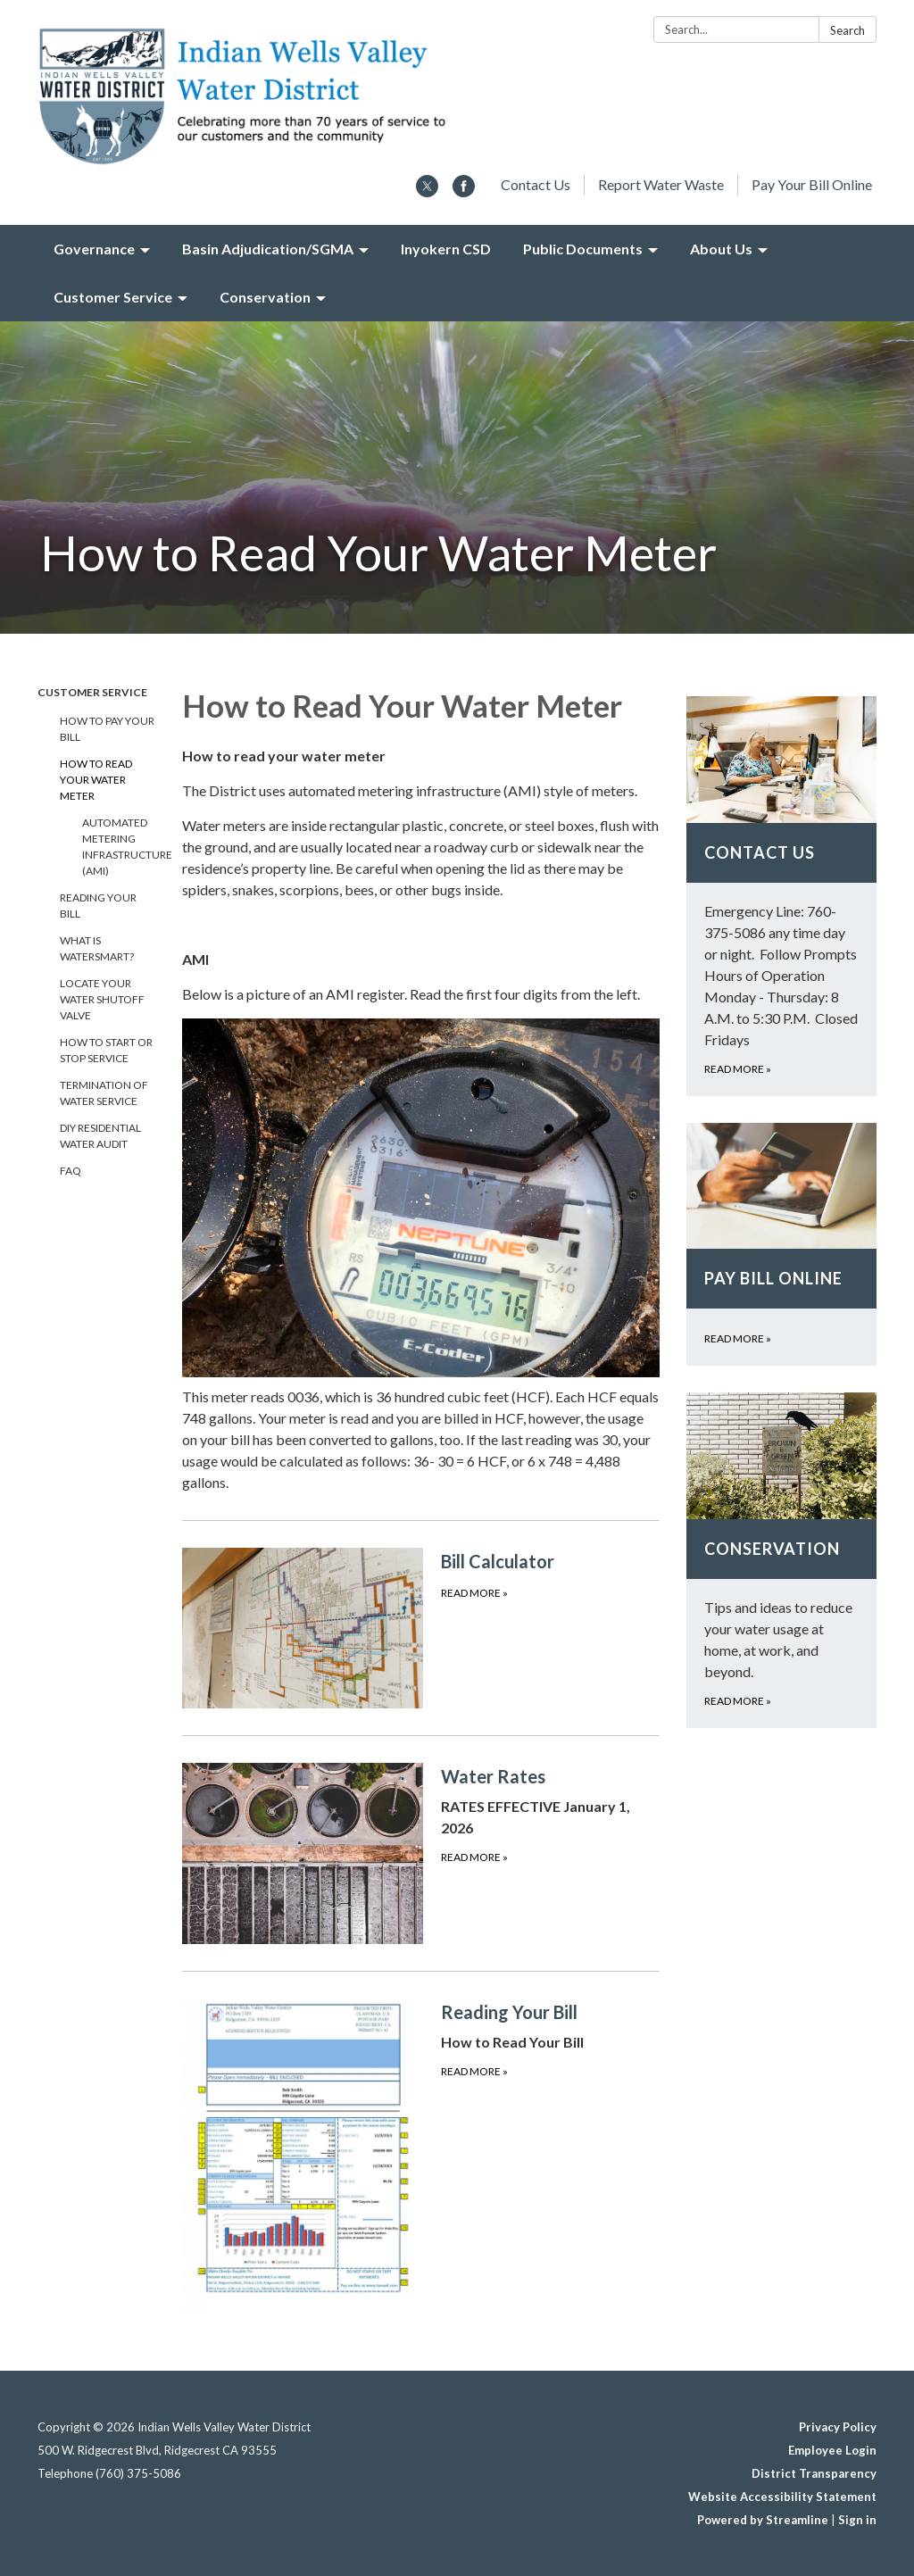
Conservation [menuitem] (265, 296)
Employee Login (832, 2450)
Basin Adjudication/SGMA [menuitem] (267, 248)
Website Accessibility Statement (782, 2496)
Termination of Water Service (104, 1093)
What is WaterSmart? (97, 948)
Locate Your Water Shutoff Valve (102, 999)
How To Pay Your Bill (107, 729)
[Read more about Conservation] (781, 1560)
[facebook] (464, 191)
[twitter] (427, 191)
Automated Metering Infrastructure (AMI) (118, 846)
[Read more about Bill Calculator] (421, 1627)
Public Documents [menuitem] (583, 248)
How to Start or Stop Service (106, 1050)
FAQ (70, 1170)
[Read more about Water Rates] (421, 1853)
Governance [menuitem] (94, 248)
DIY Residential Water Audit (100, 1136)
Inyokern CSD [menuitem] (446, 248)
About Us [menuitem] (721, 248)
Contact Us (535, 184)
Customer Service (92, 692)
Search (847, 30)
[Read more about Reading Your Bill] (421, 2155)
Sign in (857, 2520)
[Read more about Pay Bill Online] (781, 1245)
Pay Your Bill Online (812, 184)
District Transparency (814, 2473)
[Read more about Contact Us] (781, 896)
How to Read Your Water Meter (96, 779)
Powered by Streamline (762, 2520)
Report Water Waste (661, 184)
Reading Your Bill (98, 905)
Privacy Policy (838, 2427)
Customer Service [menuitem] (113, 296)
